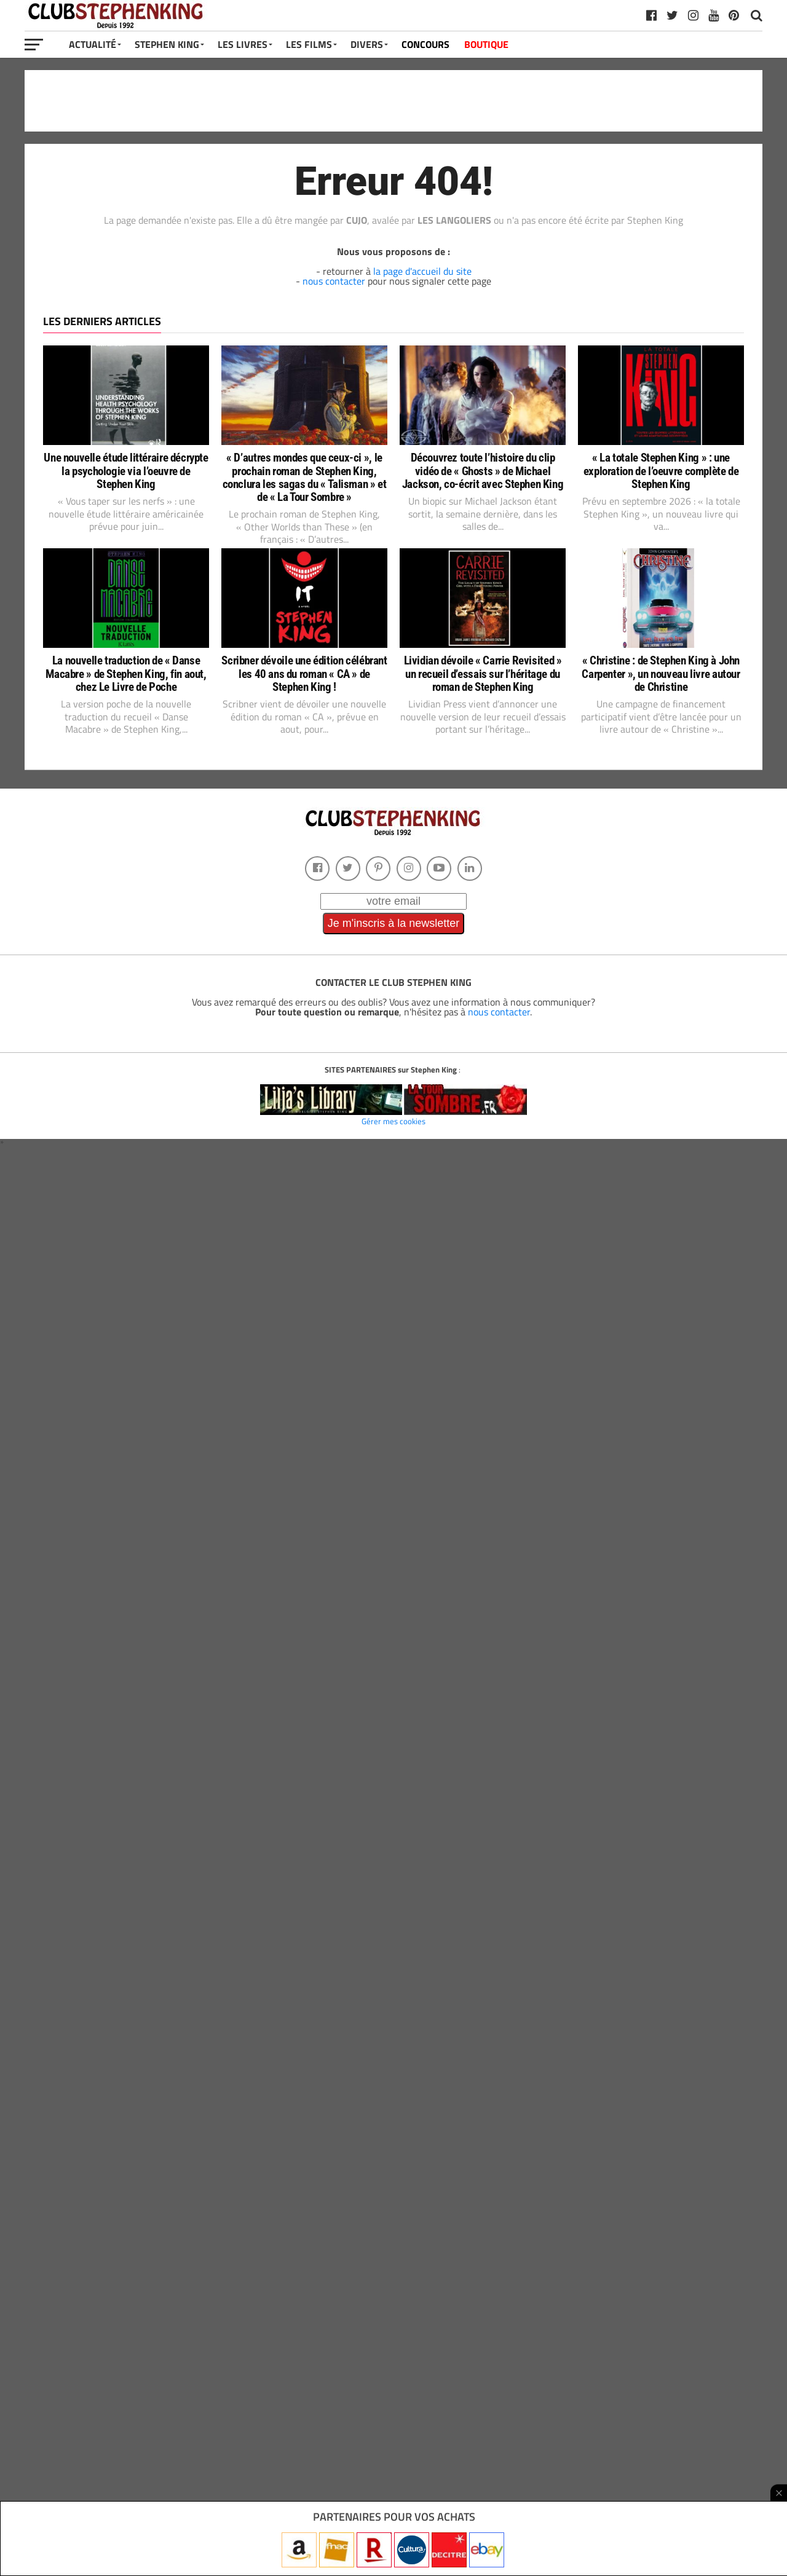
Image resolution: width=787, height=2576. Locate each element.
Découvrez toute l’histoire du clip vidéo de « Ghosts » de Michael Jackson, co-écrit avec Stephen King (483, 470)
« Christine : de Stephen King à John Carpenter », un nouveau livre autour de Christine (661, 673)
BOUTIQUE (486, 44)
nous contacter (334, 281)
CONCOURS (425, 44)
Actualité (92, 44)
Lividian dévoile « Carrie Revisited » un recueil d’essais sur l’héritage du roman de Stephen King (483, 673)
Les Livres (242, 44)
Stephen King (167, 44)
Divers (366, 44)
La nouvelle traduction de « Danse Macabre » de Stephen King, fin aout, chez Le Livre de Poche (125, 673)
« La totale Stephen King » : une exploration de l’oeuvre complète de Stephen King (661, 470)
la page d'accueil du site (422, 271)
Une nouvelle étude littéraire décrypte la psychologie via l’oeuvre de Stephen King (126, 470)
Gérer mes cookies (393, 1121)
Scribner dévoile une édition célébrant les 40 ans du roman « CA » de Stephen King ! (304, 673)
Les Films (309, 44)
